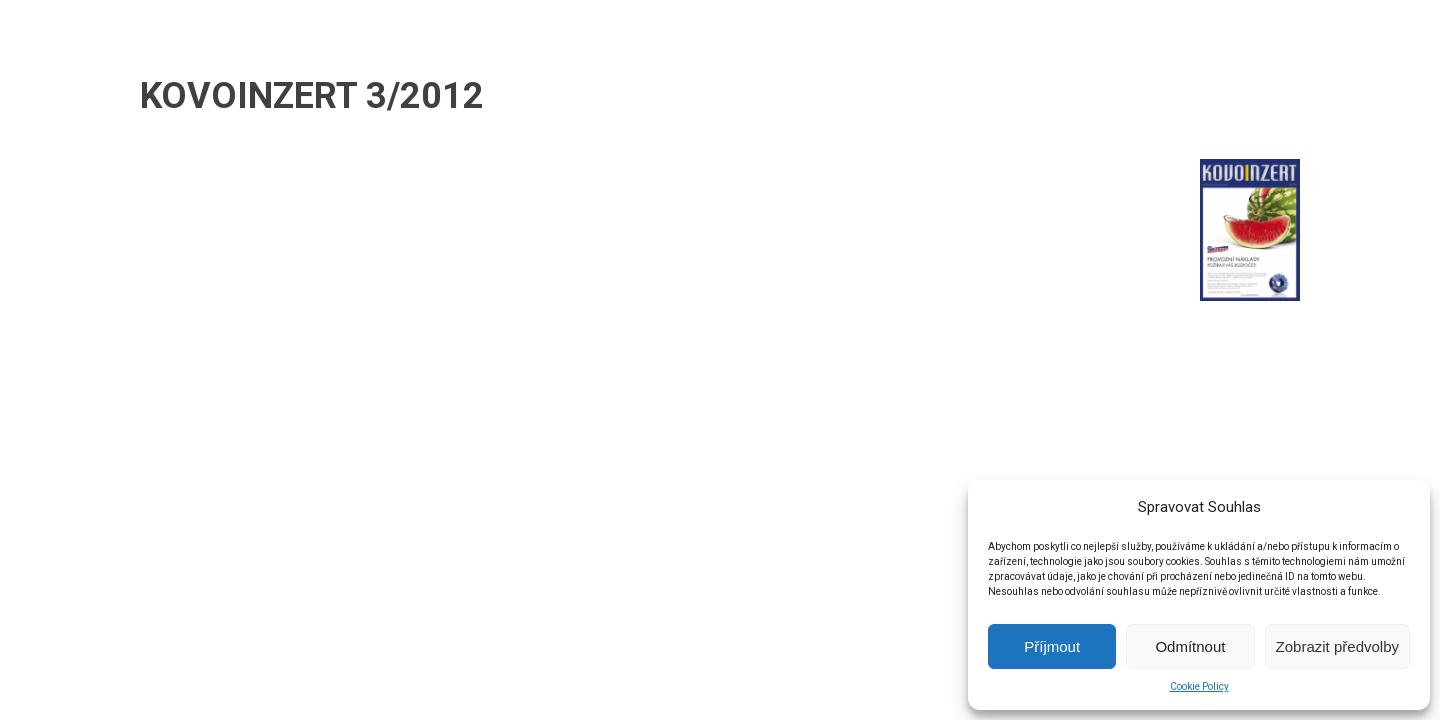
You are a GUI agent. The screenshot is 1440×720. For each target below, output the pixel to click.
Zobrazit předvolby (1337, 646)
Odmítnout (1190, 646)
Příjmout (1052, 646)
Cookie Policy (1199, 686)
